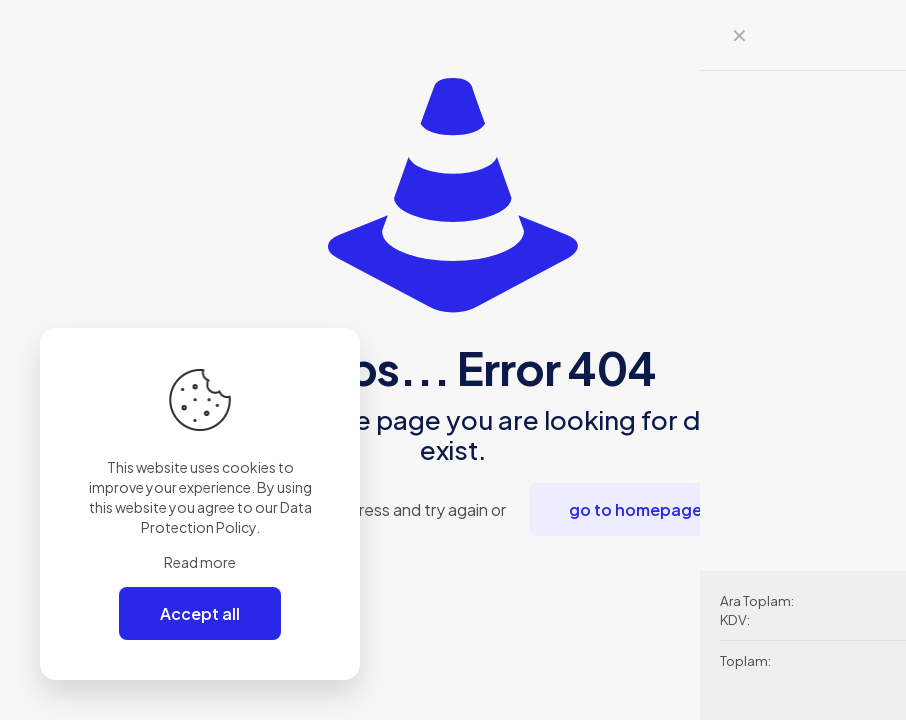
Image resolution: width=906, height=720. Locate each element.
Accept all (200, 613)
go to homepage (635, 509)
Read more (200, 562)
